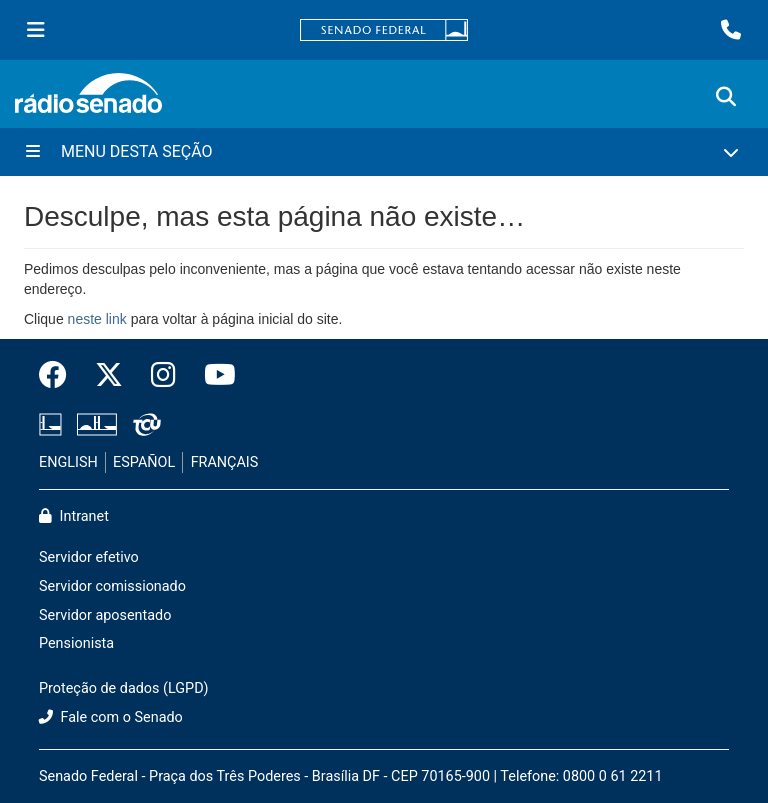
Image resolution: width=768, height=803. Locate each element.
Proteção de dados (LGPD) (124, 688)
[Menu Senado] (36, 30)
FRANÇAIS (225, 462)
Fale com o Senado (111, 717)
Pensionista (76, 643)
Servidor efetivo (89, 557)
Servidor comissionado (112, 586)
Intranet (74, 516)
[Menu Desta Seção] (384, 152)
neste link (97, 319)
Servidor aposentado (105, 615)
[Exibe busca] (726, 97)
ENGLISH (68, 462)
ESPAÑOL (144, 462)
